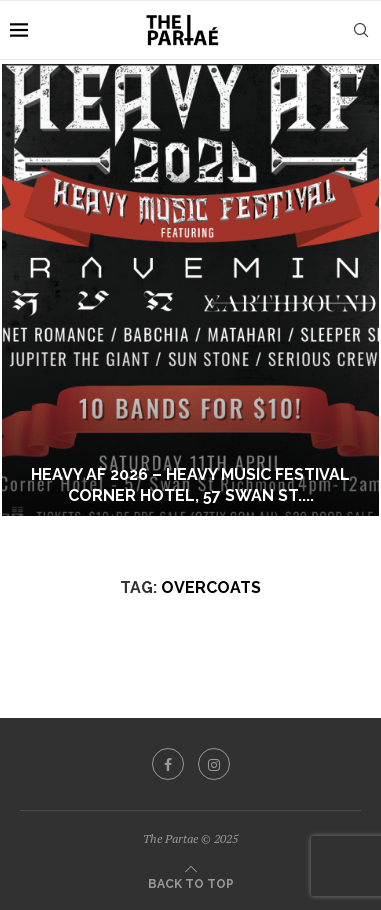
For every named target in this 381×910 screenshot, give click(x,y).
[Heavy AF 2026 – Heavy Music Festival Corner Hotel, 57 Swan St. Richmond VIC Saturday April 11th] (190, 290)
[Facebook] (168, 764)
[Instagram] (214, 764)
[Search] (361, 30)
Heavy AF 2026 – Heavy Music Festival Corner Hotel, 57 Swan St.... (190, 485)
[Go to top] (191, 882)
